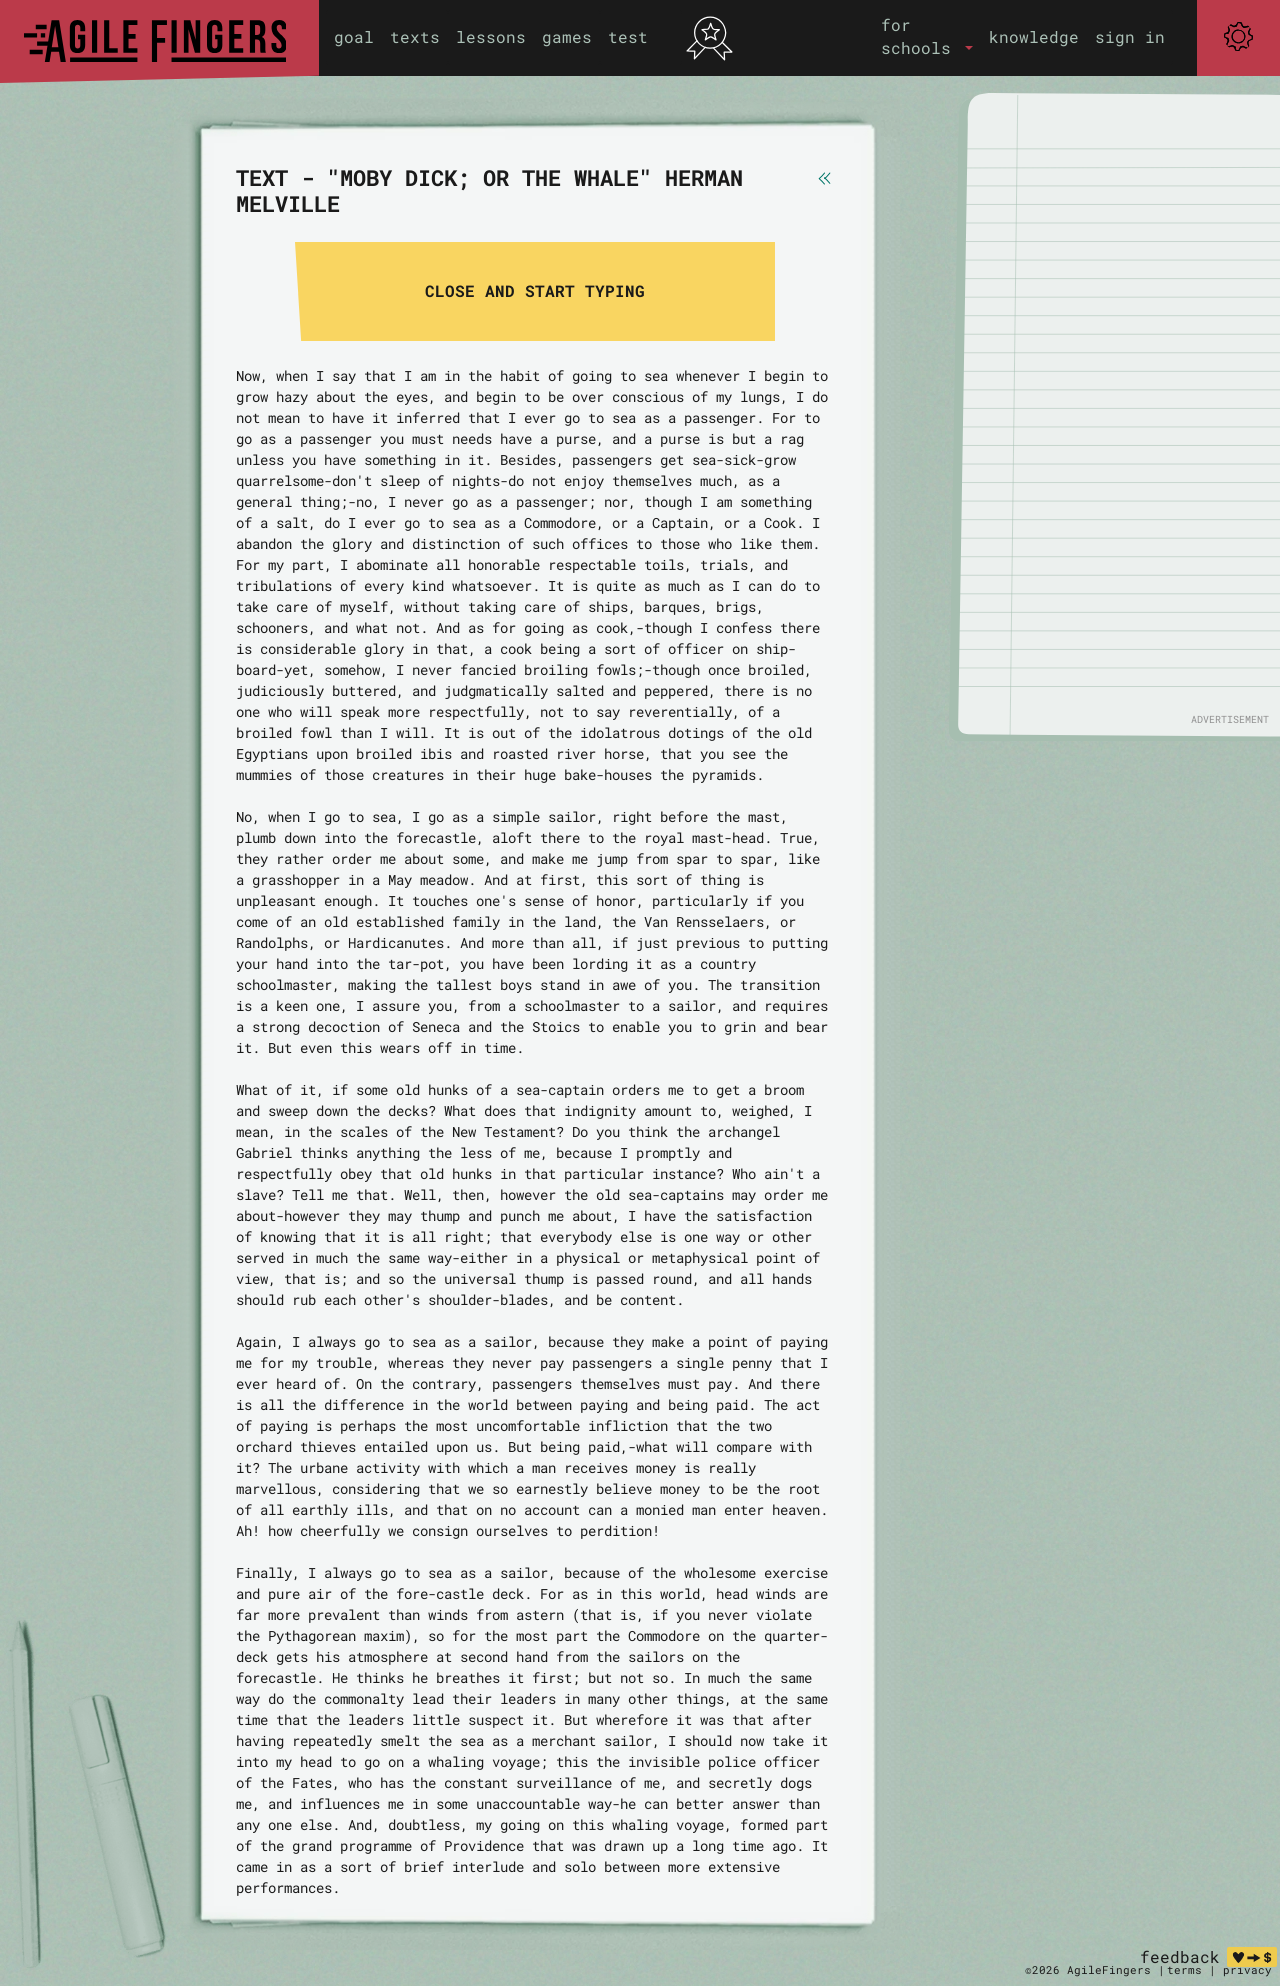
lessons (491, 36)
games (567, 36)
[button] (927, 36)
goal (354, 36)
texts (415, 36)
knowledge (1034, 36)
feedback (1180, 1956)
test (628, 36)
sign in (1130, 36)
